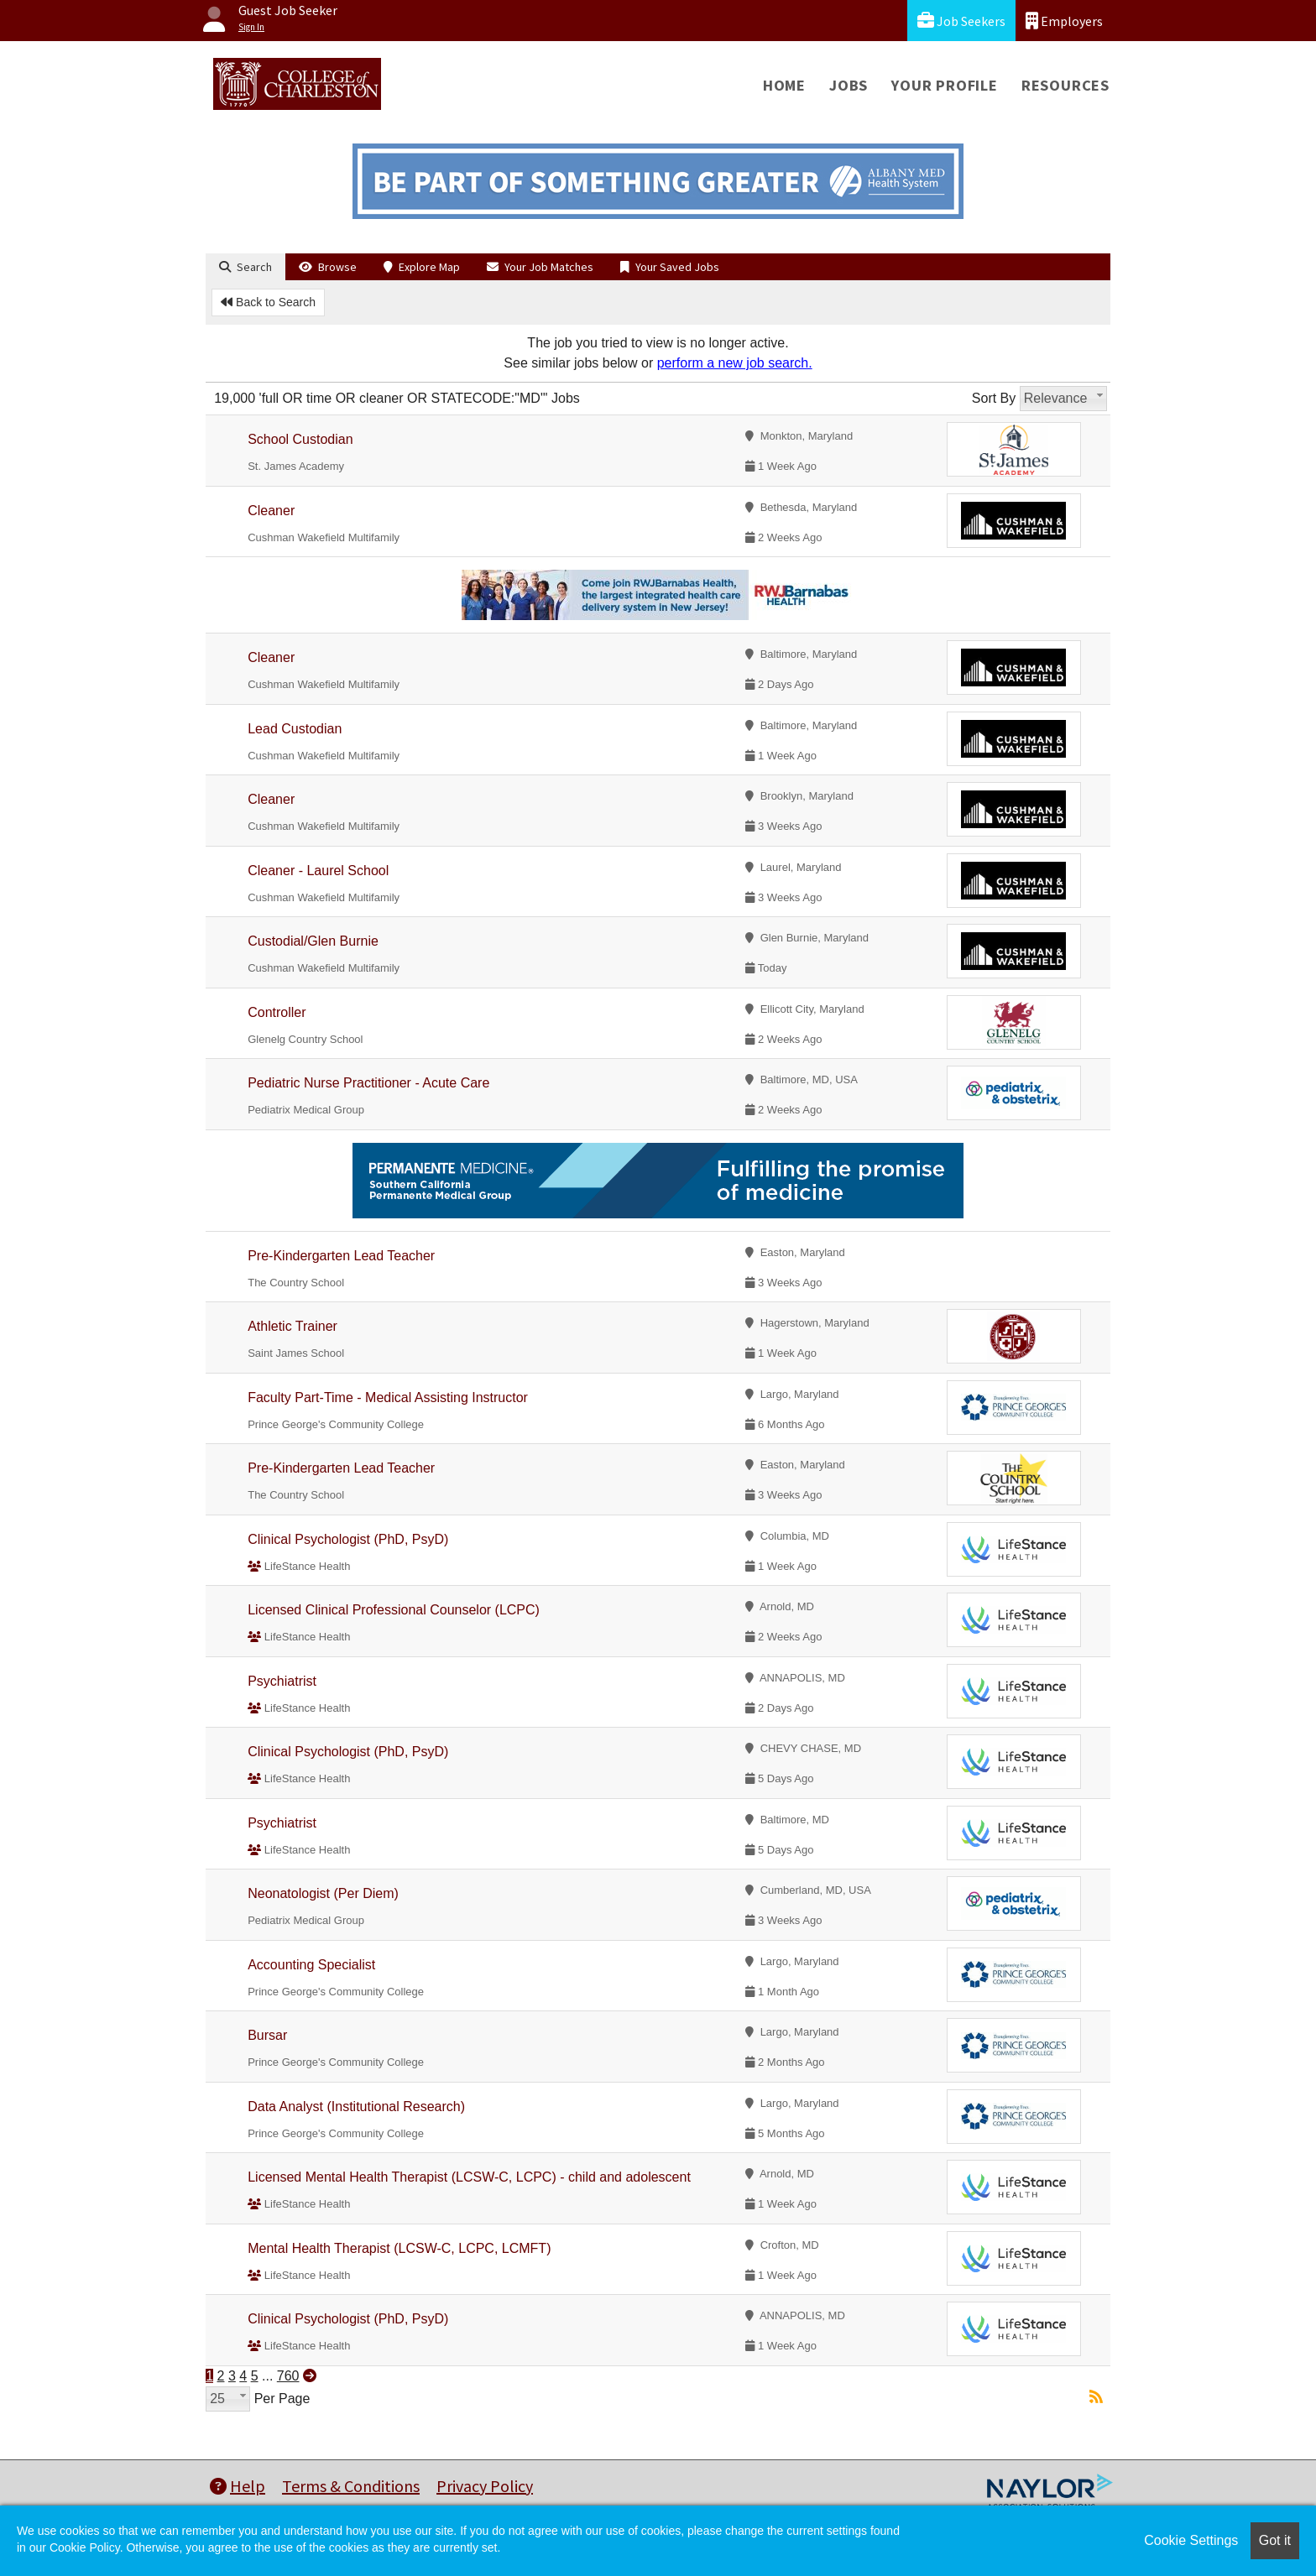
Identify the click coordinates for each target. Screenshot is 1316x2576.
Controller (277, 1012)
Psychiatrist (282, 1681)
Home (784, 85)
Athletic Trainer (292, 1326)
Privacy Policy (484, 2485)
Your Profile (944, 85)
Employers (1064, 20)
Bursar (267, 2035)
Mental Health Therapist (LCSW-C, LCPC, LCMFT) (399, 2248)
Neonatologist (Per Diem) (323, 1893)
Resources (1065, 85)
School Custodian (300, 439)
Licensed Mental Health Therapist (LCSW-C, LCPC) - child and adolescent (469, 2177)
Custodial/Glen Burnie (313, 941)
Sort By (994, 398)
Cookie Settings (1191, 2540)
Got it (1275, 2540)
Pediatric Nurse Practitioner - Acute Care (368, 1083)
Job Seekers (961, 20)
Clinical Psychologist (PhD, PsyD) (348, 1539)
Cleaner (271, 510)
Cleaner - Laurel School (318, 870)
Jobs (848, 85)
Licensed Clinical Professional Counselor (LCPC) (394, 1610)
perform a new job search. (734, 363)
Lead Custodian (295, 729)
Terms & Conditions (351, 2485)
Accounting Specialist (311, 1965)
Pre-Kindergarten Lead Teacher (341, 1256)
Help (237, 2485)
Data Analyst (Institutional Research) (356, 2106)
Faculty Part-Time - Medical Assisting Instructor (388, 1397)
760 (288, 2376)
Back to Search (268, 302)
